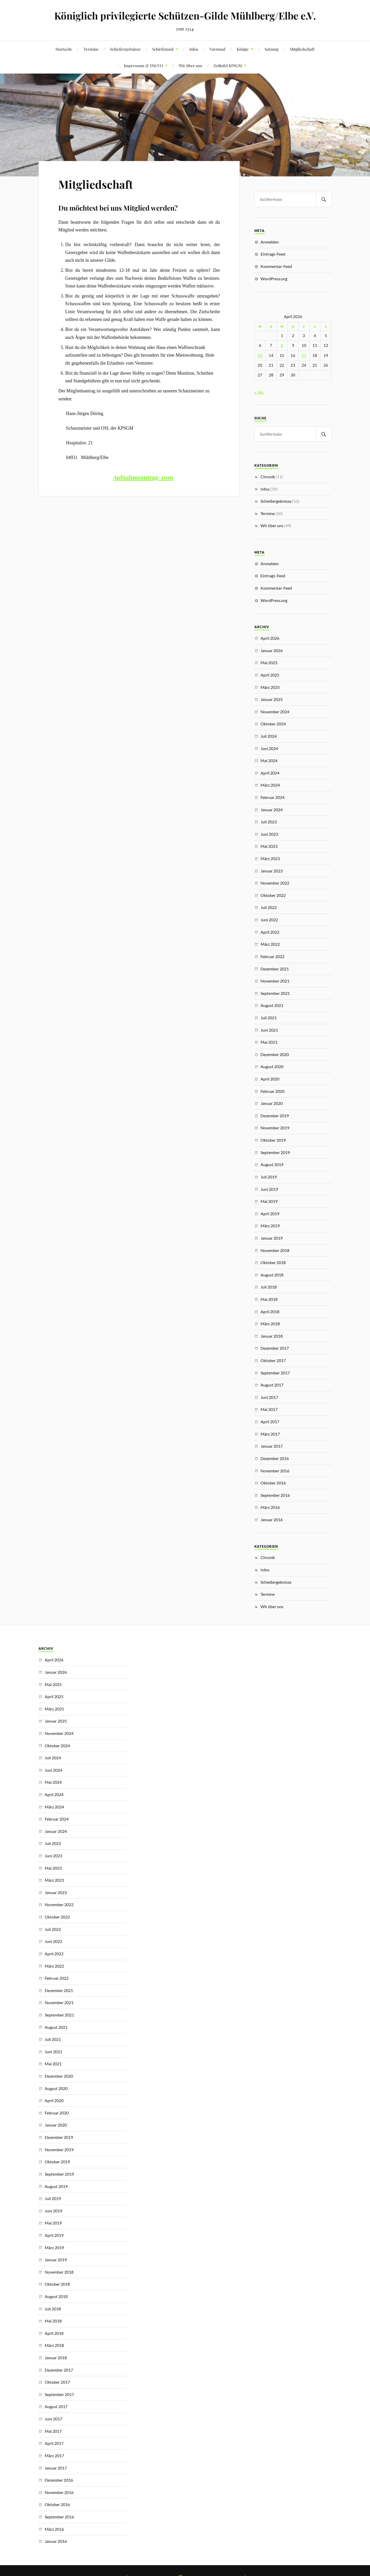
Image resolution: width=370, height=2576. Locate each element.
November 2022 (275, 882)
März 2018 (270, 1323)
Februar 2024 (272, 797)
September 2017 (275, 1372)
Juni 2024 (269, 748)
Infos (193, 49)
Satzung (272, 49)
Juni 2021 (269, 1030)
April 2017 (270, 1421)
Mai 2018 (269, 1299)
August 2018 (272, 1274)
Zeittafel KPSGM (228, 65)
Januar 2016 (272, 1519)
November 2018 (275, 1250)
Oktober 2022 (273, 895)
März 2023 (270, 858)
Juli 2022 (269, 907)
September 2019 (275, 1152)
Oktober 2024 (273, 723)
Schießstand (162, 49)
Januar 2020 (272, 1103)
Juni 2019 (269, 1189)
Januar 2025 (272, 699)
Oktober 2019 (273, 1140)
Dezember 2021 (275, 968)
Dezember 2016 (275, 1458)
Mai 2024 (269, 760)
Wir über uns (190, 65)
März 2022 (270, 944)
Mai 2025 (269, 662)
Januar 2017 (272, 1446)
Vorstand (217, 49)
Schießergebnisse (125, 49)
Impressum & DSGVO (143, 65)
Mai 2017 (269, 1409)
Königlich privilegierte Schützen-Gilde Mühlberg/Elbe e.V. (185, 15)
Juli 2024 (269, 736)
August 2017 (272, 1384)
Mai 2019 (269, 1201)
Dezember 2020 (275, 1054)
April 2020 (270, 1078)
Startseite (63, 49)
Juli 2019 (269, 1176)
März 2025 (270, 687)
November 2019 (275, 1127)
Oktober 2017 (273, 1360)
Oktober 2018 (273, 1262)
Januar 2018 (272, 1336)
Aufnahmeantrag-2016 (143, 477)
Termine (91, 49)
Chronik (268, 476)
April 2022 (270, 932)
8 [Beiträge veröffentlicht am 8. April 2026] (282, 345)
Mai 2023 (269, 846)
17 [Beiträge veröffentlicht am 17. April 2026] (304, 355)
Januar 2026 (272, 650)
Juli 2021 (269, 1017)
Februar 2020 (272, 1091)
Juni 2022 (269, 919)
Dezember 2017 (275, 1348)
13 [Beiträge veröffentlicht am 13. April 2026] (260, 355)
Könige (243, 49)
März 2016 (270, 1507)
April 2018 (270, 1311)
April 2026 (270, 638)
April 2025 (270, 674)
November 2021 (275, 980)
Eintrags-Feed (273, 253)
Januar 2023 (272, 870)
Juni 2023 (269, 834)
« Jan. (259, 392)
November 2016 (275, 1470)
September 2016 (275, 1495)
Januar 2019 (272, 1238)
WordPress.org (274, 278)
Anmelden (270, 241)
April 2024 (270, 772)
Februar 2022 (272, 956)
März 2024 (270, 784)
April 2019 (270, 1213)
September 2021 (275, 993)
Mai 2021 (269, 1042)
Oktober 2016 (273, 1482)
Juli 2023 (269, 821)
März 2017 (270, 1433)
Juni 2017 (269, 1397)
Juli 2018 (269, 1286)
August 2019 (272, 1164)
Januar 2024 (272, 809)
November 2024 (275, 711)
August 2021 (272, 1005)
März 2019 (270, 1225)
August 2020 (272, 1066)
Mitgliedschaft (302, 49)
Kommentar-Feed (276, 266)
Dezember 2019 (275, 1115)
